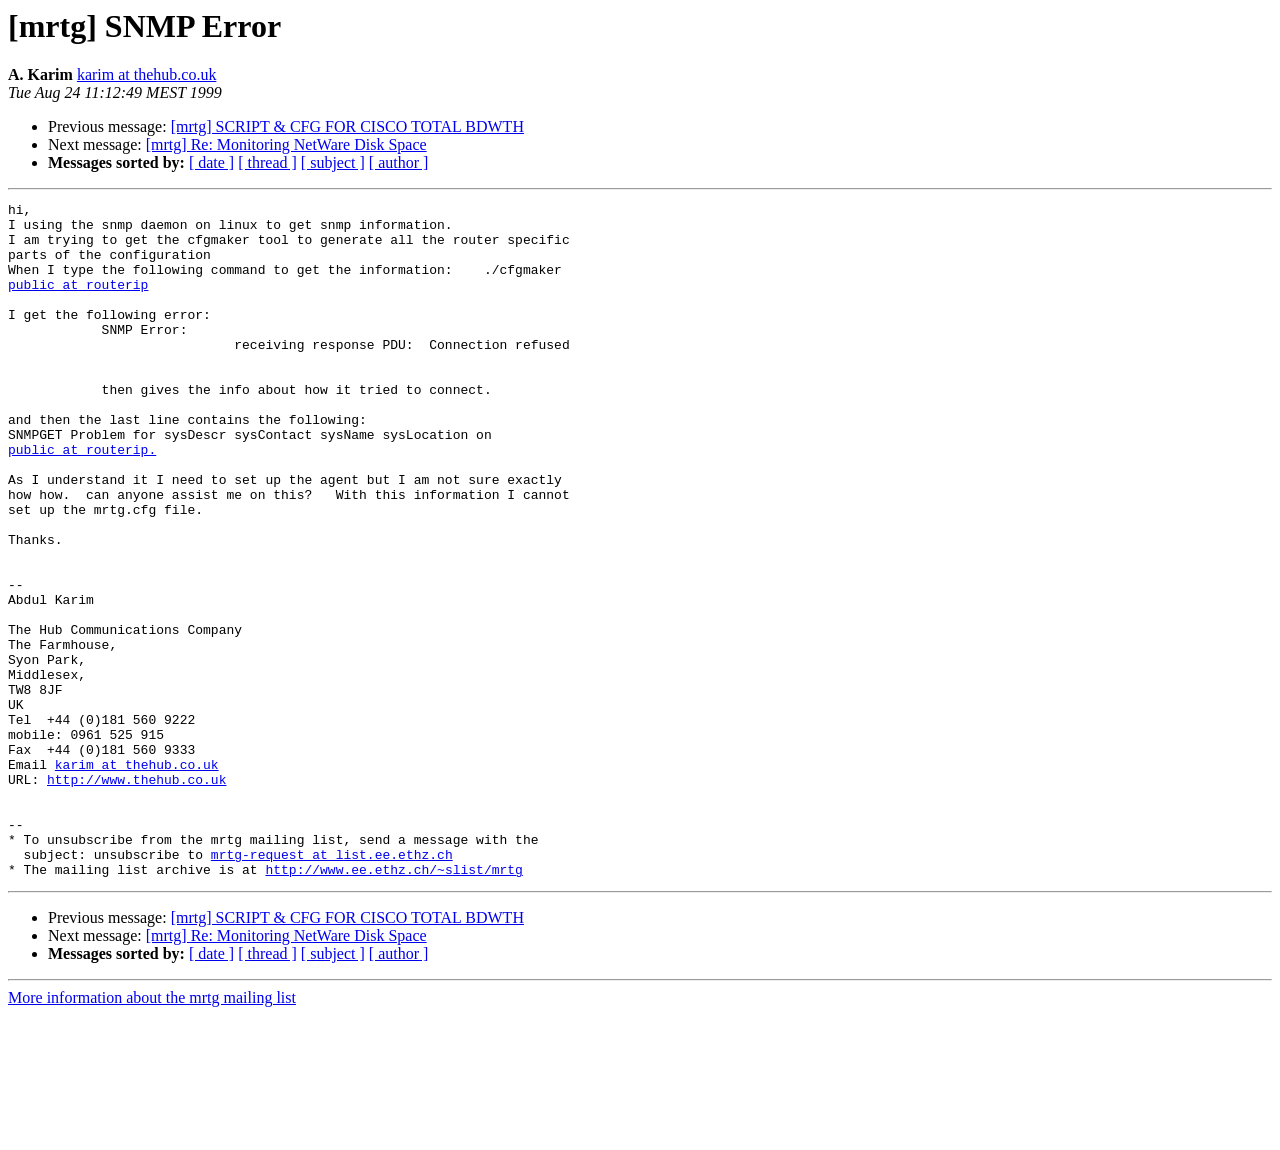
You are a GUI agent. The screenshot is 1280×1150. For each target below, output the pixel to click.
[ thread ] (267, 162)
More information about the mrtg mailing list (152, 1132)
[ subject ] (333, 162)
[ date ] (211, 162)
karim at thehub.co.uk (147, 74)
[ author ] (399, 162)
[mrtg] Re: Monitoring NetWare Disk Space (286, 144)
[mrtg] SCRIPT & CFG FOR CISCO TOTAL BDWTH (347, 126)
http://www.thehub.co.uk (136, 896)
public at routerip (78, 302)
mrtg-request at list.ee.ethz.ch (332, 986)
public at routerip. (82, 500)
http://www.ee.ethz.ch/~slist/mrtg (393, 1004)
